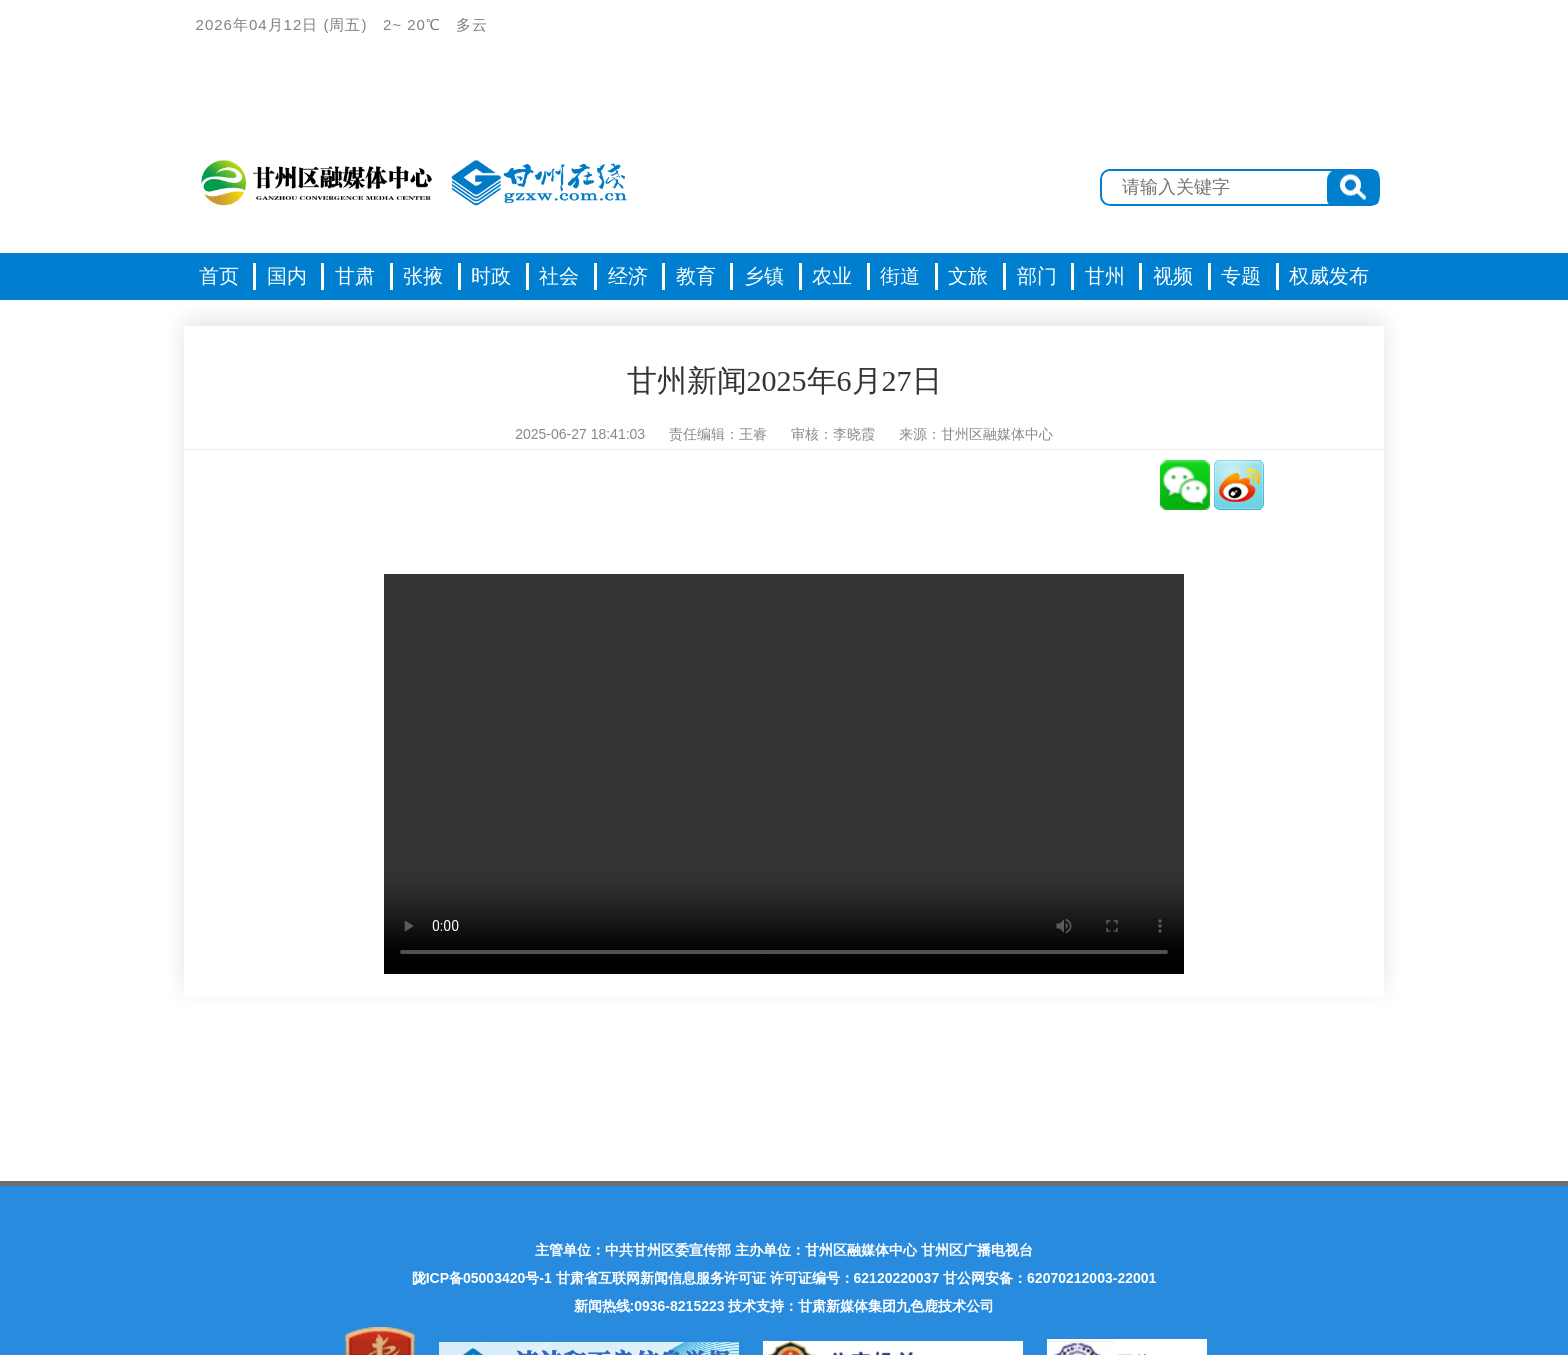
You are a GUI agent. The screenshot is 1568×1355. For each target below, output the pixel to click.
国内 (287, 276)
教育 (696, 276)
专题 (1241, 276)
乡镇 (764, 276)
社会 (559, 276)
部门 (1037, 276)
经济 (628, 276)
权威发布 (1329, 276)
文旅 (968, 276)
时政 (491, 276)
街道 (900, 276)
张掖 (423, 276)
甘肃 (355, 276)
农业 (832, 276)
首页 (219, 276)
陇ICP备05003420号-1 (482, 1278)
